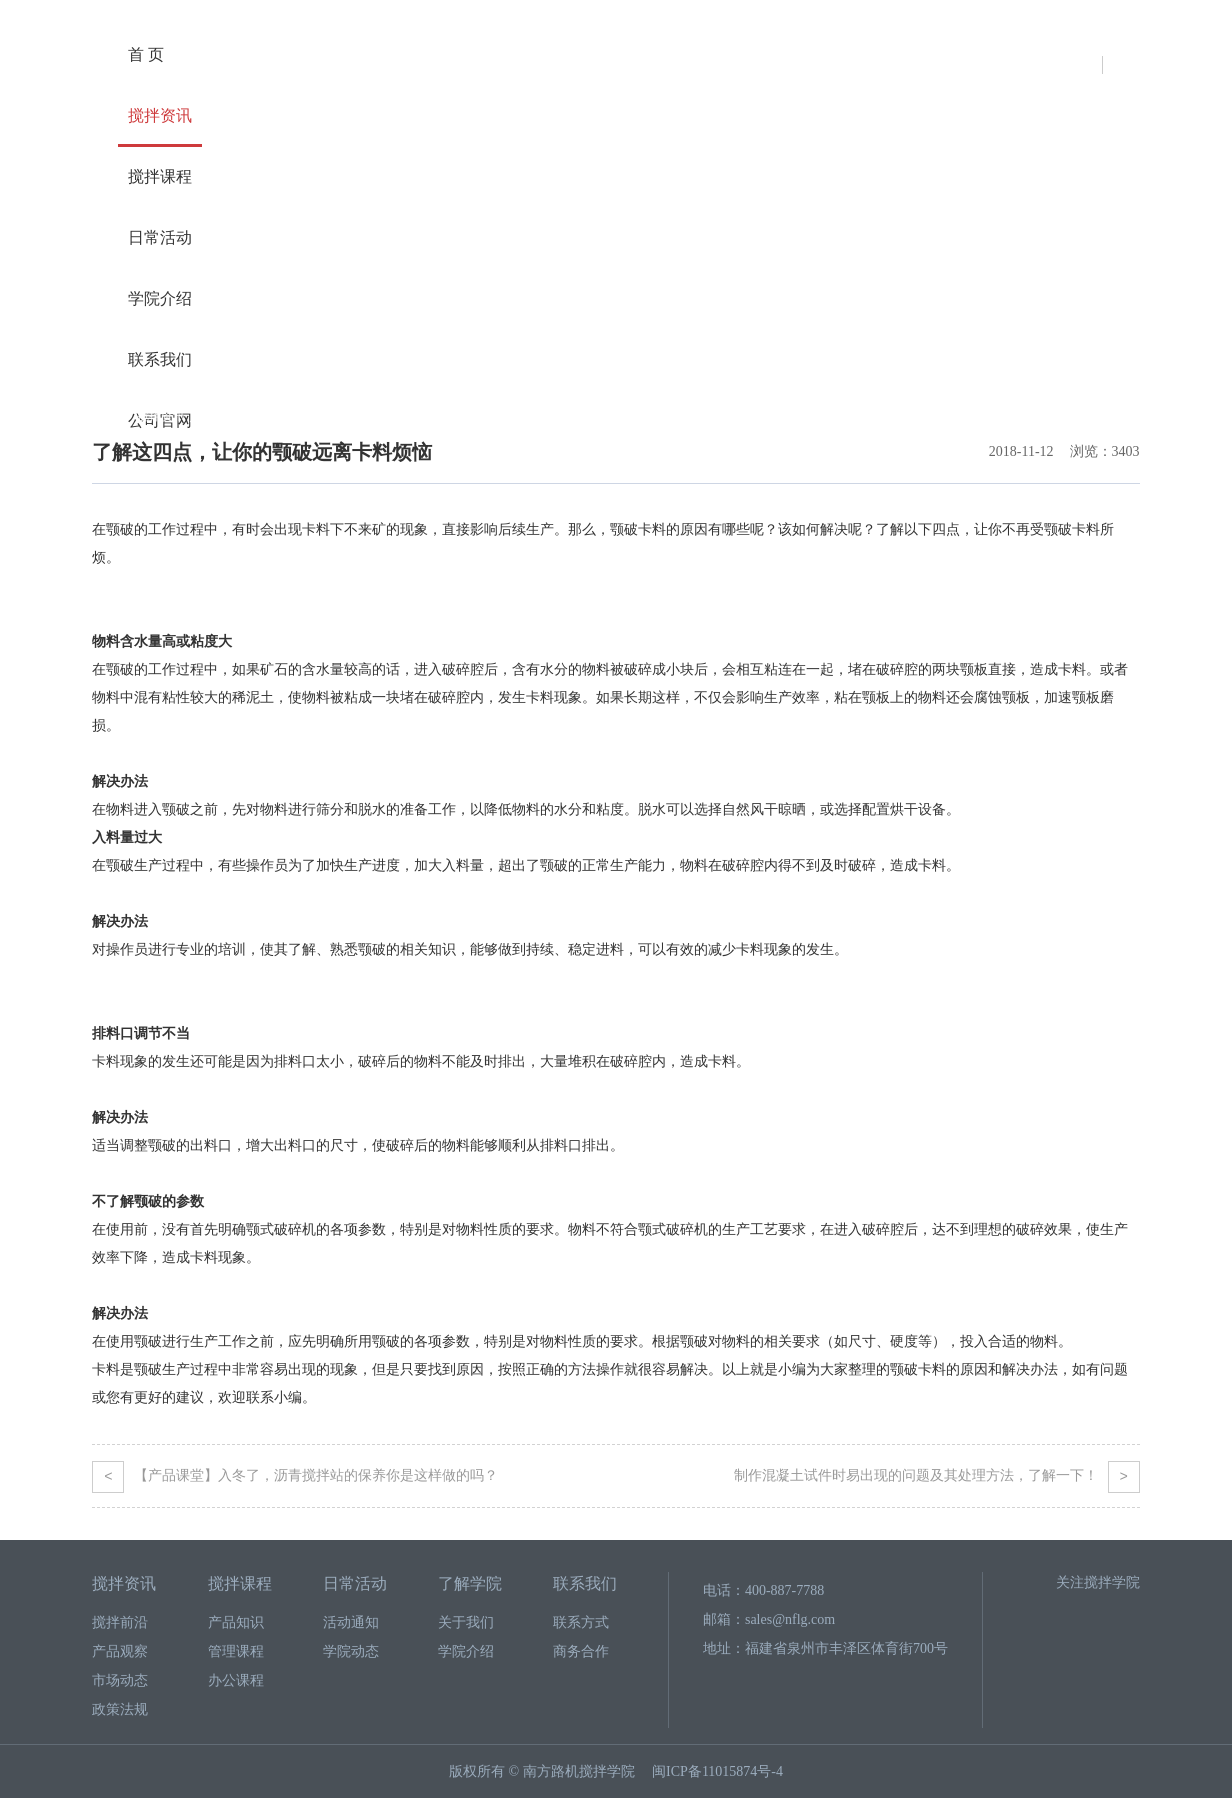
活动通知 (351, 1622)
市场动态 (120, 1680)
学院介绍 (160, 298)
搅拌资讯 (160, 115)
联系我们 (160, 359)
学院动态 (351, 1651)
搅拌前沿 (230, 416)
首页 (104, 416)
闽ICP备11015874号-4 (717, 1771)
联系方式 (581, 1622)
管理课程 (236, 1651)
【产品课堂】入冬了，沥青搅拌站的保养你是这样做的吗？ (295, 1476)
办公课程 (236, 1680)
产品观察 (120, 1651)
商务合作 (581, 1651)
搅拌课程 (160, 176)
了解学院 (470, 1583)
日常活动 (160, 237)
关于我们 (466, 1622)
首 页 (146, 54)
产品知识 (236, 1622)
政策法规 (120, 1709)
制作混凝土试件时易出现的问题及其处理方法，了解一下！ (937, 1476)
